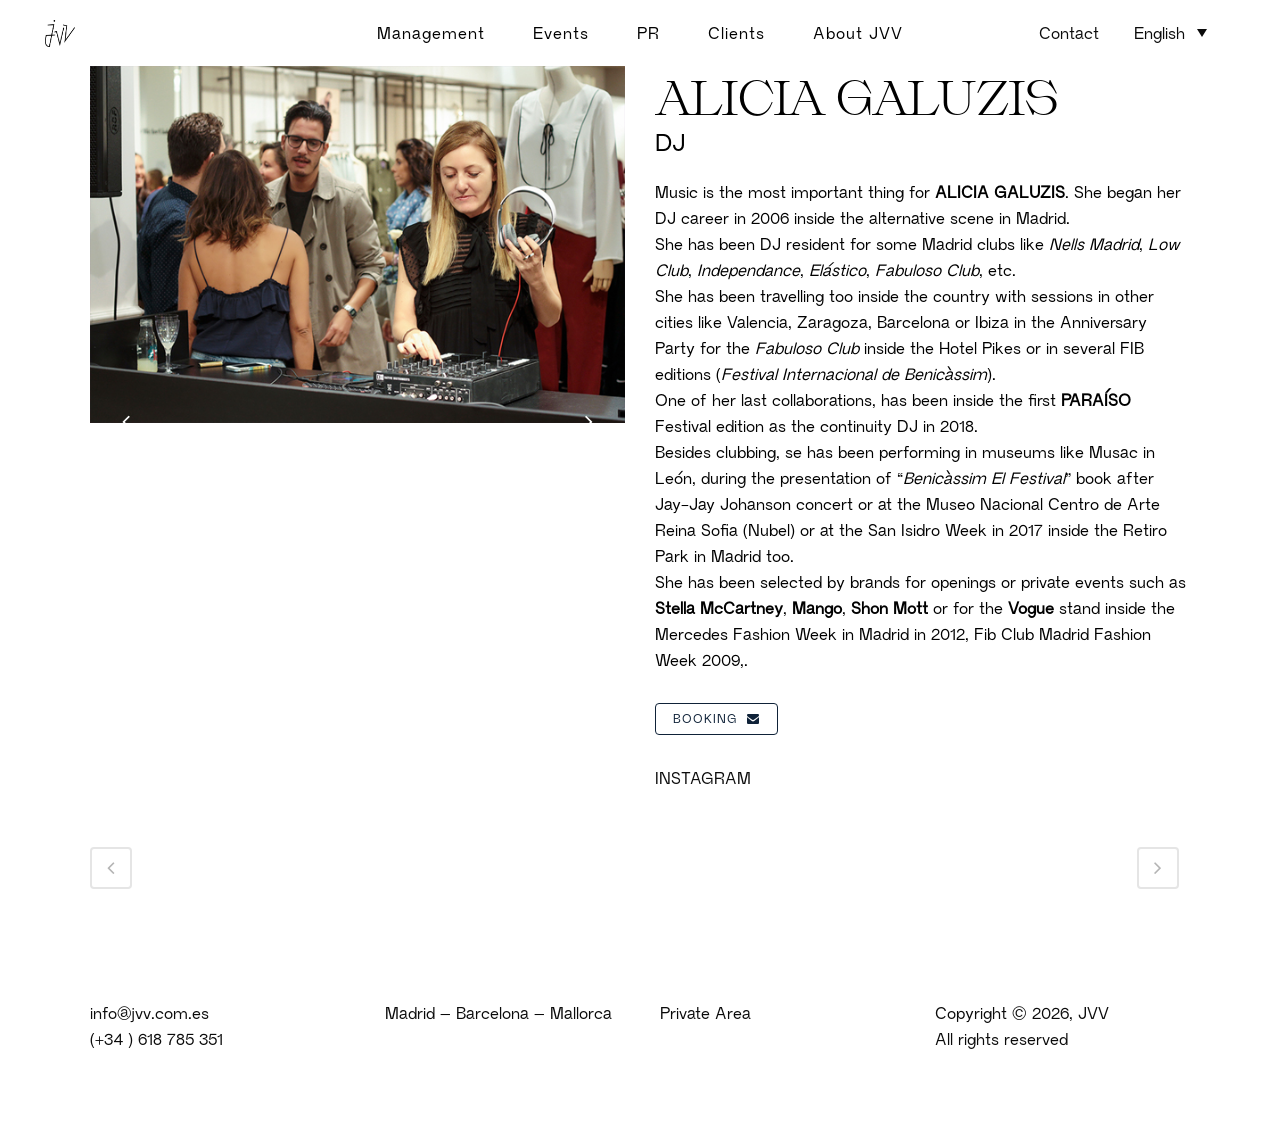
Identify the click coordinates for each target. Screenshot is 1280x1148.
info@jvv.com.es (149, 1013)
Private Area (705, 1013)
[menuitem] (1170, 32)
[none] (1170, 34)
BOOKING (716, 718)
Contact (1069, 33)
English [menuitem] (1159, 33)
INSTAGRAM (703, 778)
